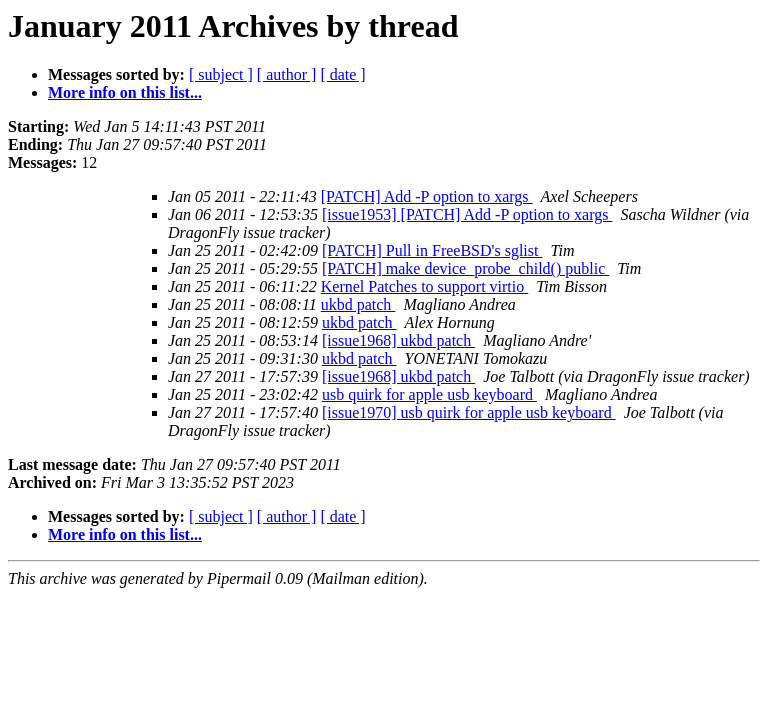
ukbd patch (358, 304)
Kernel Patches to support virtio (425, 286)
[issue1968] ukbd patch (398, 340)
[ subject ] (221, 74)
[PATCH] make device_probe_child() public (465, 268)
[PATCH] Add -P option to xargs (427, 196)
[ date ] (342, 74)
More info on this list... (125, 92)
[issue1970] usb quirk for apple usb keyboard (469, 412)
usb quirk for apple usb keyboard (429, 394)
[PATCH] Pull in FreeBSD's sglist (432, 250)
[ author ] (287, 74)
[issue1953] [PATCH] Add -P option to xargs (467, 214)
